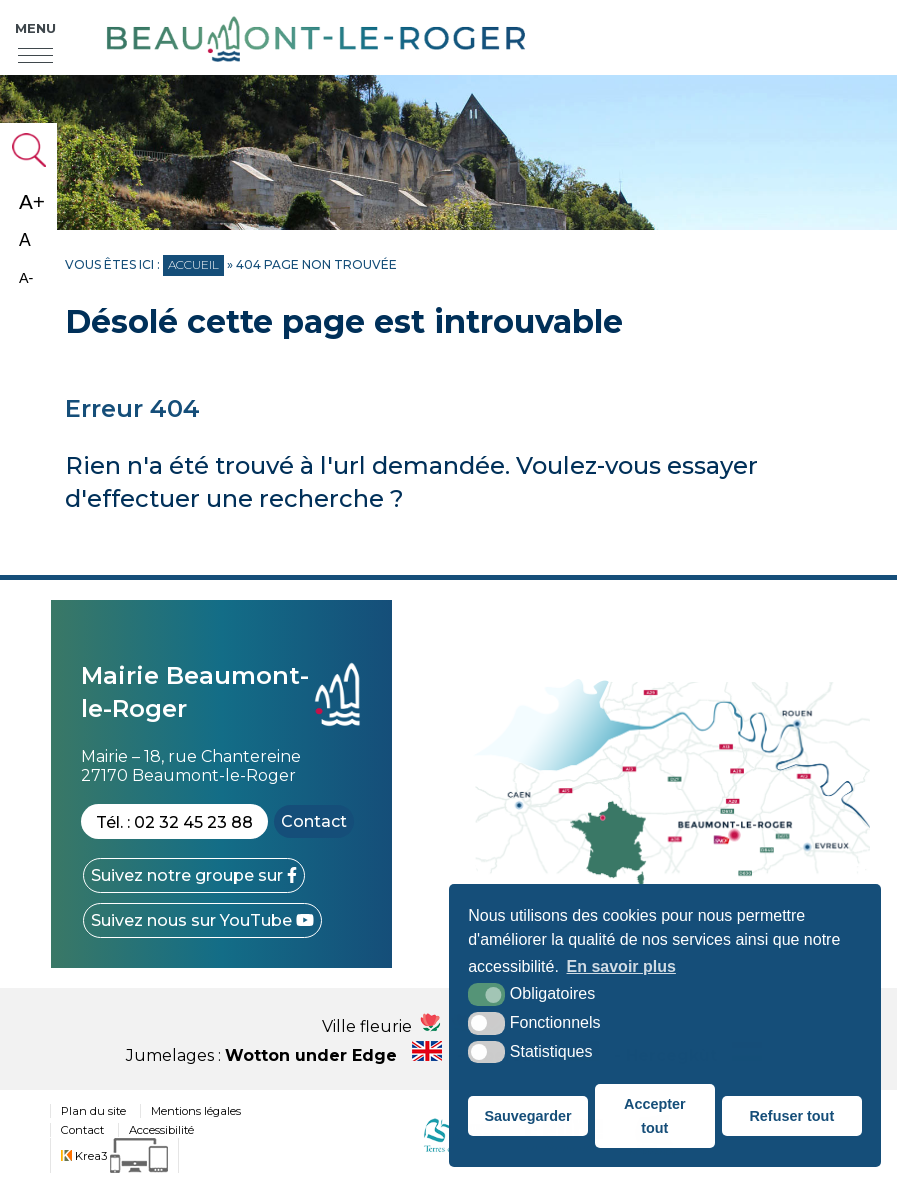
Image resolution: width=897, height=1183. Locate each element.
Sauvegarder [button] (527, 1116)
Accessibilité (161, 1130)
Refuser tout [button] (791, 1116)
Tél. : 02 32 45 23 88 (174, 822)
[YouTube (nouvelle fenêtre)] (202, 920)
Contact (314, 821)
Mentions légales (196, 1111)
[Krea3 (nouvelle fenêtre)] (114, 1155)
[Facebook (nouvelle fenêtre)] (194, 875)
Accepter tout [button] (655, 1116)
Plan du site (93, 1111)
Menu (35, 28)
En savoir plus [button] (621, 966)
